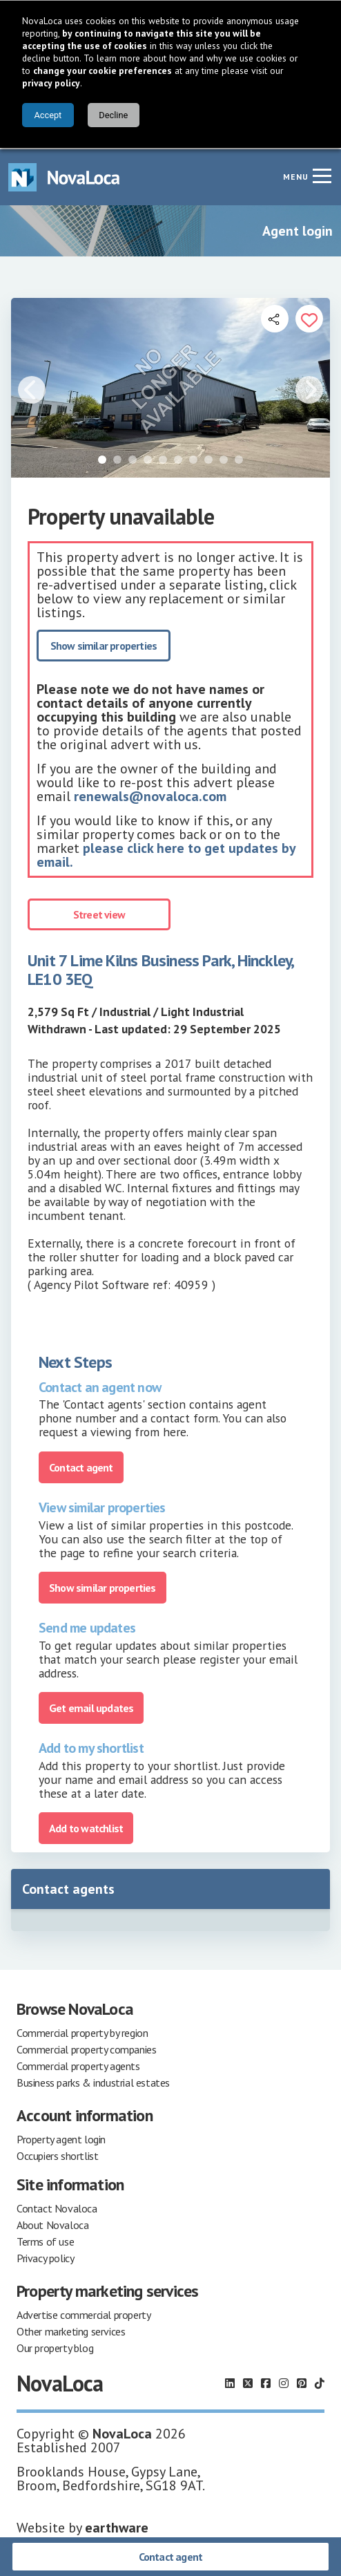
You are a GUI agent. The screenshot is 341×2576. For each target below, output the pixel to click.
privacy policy (51, 83)
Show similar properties (103, 644)
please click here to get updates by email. (166, 853)
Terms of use (45, 2240)
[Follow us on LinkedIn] (230, 2382)
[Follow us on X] (248, 2382)
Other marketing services (71, 2330)
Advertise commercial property (83, 2313)
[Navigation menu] (322, 174)
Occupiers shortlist (57, 2154)
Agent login (297, 229)
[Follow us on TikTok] (319, 2382)
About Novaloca (52, 2223)
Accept (47, 115)
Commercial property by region (82, 2031)
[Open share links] (275, 317)
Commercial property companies (86, 2048)
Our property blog (55, 2346)
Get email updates (91, 1706)
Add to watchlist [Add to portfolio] (86, 1827)
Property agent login (61, 2138)
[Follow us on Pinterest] (301, 2382)
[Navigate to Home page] (64, 176)
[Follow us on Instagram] (284, 2382)
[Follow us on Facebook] (266, 2382)
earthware (116, 2526)
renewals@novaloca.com (150, 795)
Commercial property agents (78, 2064)
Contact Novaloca (57, 2207)
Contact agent (171, 2557)
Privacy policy (45, 2257)
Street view (99, 913)
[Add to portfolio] (309, 317)
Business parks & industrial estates (93, 2081)
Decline (113, 115)
